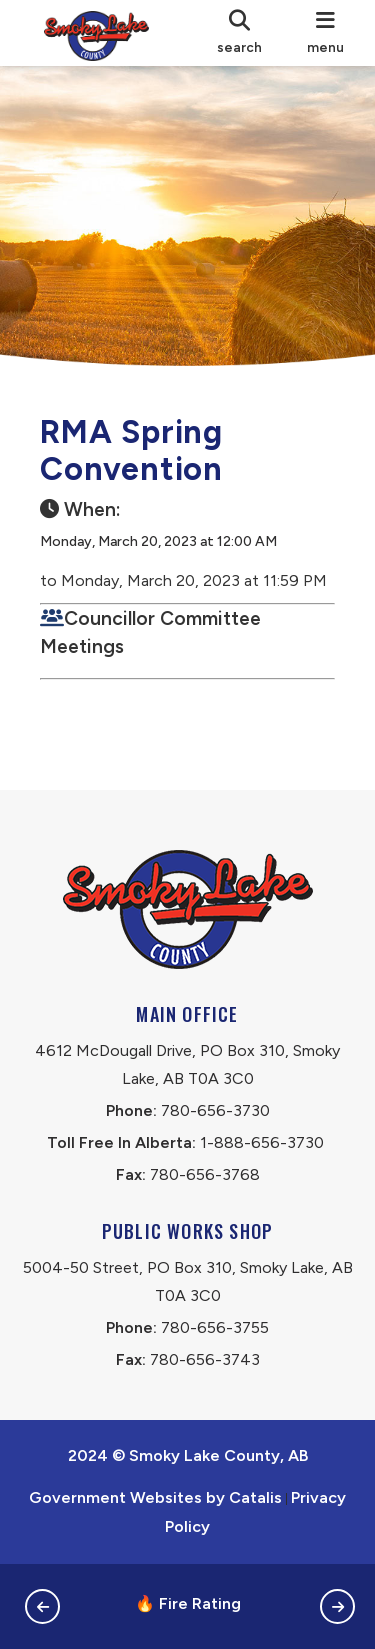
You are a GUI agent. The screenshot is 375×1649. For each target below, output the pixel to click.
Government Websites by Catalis (155, 1497)
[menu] (325, 33)
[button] (42, 1606)
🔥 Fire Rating (188, 1603)
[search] (239, 33)
